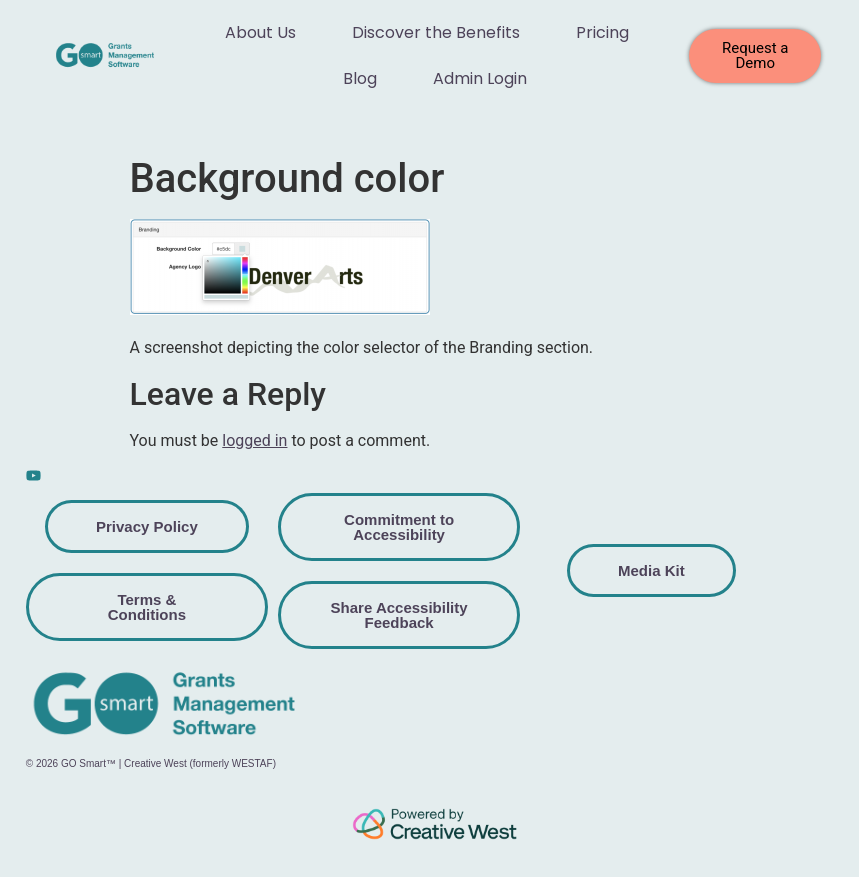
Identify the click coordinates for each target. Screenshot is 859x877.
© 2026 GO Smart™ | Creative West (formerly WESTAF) (151, 763)
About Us (260, 32)
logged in (254, 440)
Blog (360, 78)
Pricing (602, 32)
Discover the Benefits (436, 32)
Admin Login (480, 78)
